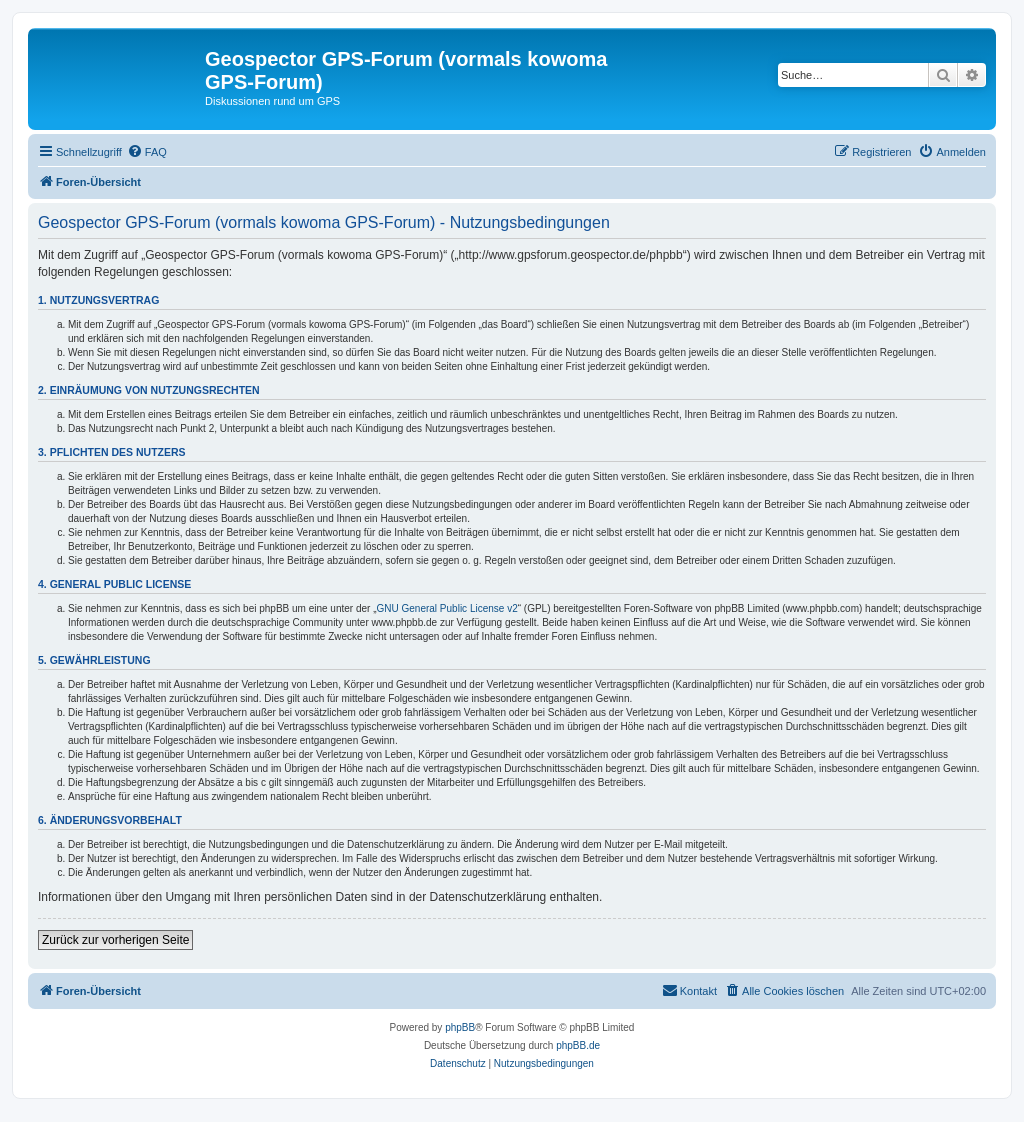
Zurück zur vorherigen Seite (115, 940)
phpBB (460, 1027)
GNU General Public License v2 (447, 608)
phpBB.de (578, 1045)
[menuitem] (147, 152)
